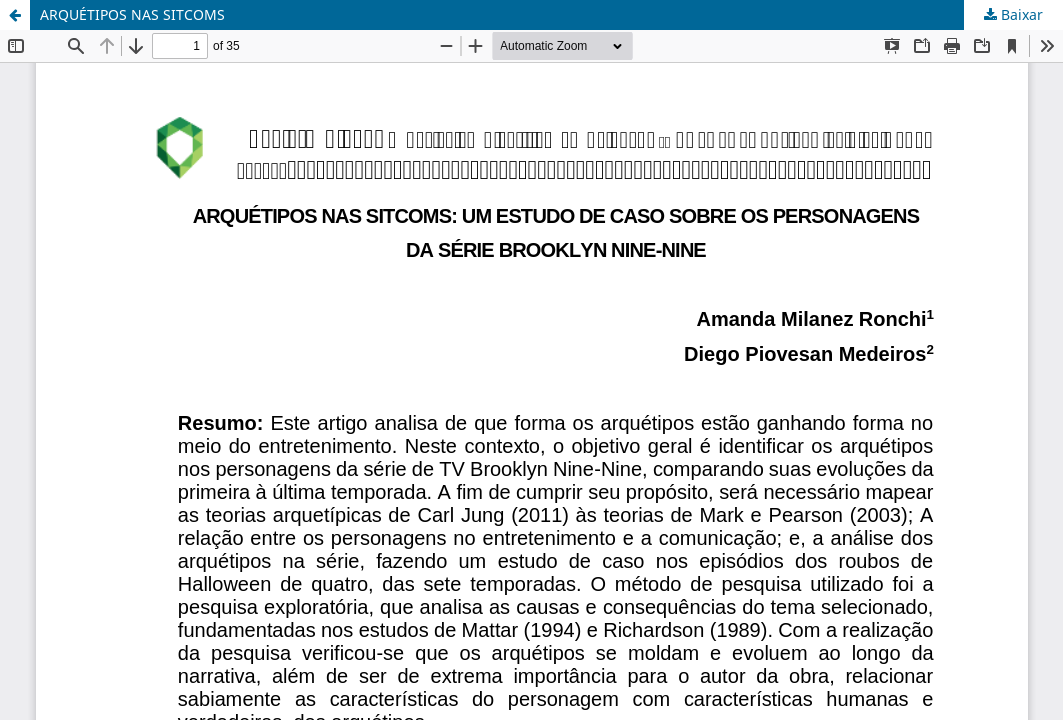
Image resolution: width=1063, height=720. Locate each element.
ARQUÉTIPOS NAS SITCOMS (132, 14)
